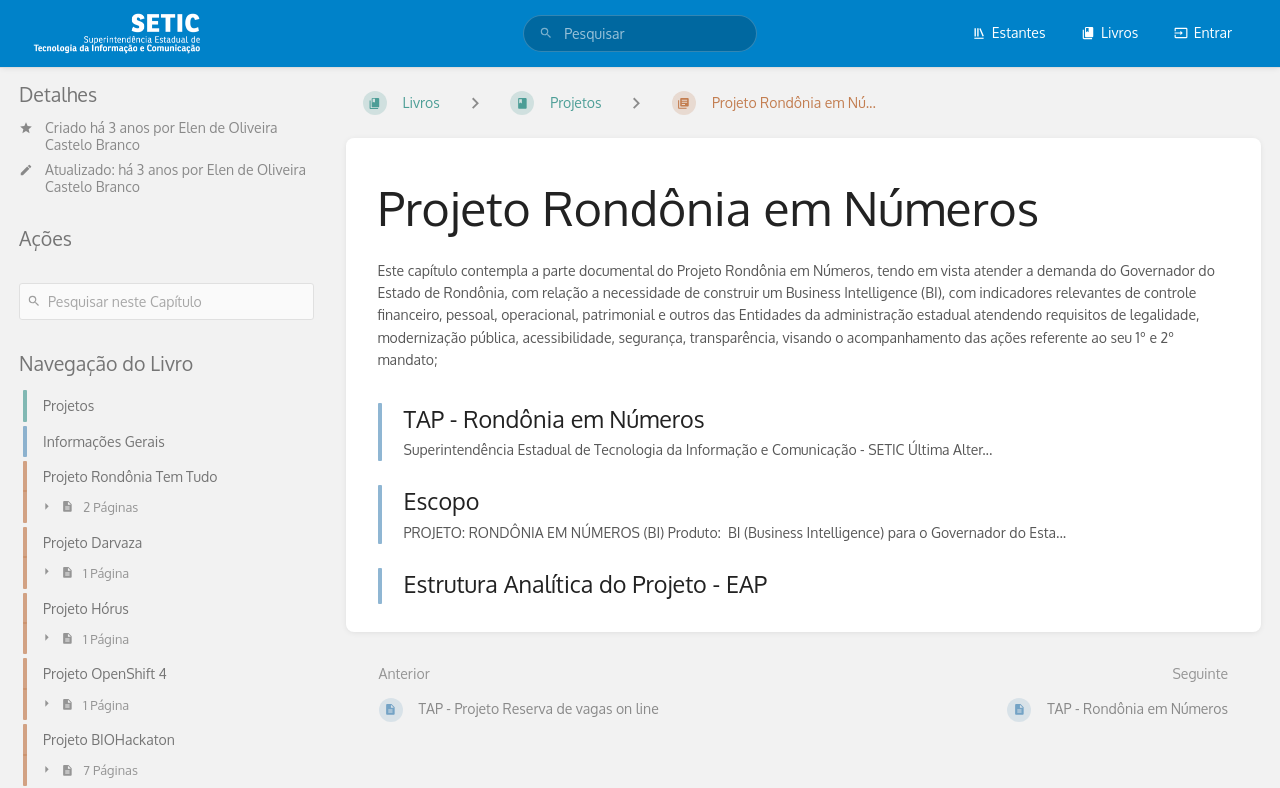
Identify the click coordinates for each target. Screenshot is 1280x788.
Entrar (1203, 32)
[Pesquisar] (546, 33)
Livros (1109, 32)
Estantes (1009, 32)
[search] (640, 33)
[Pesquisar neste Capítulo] (166, 301)
